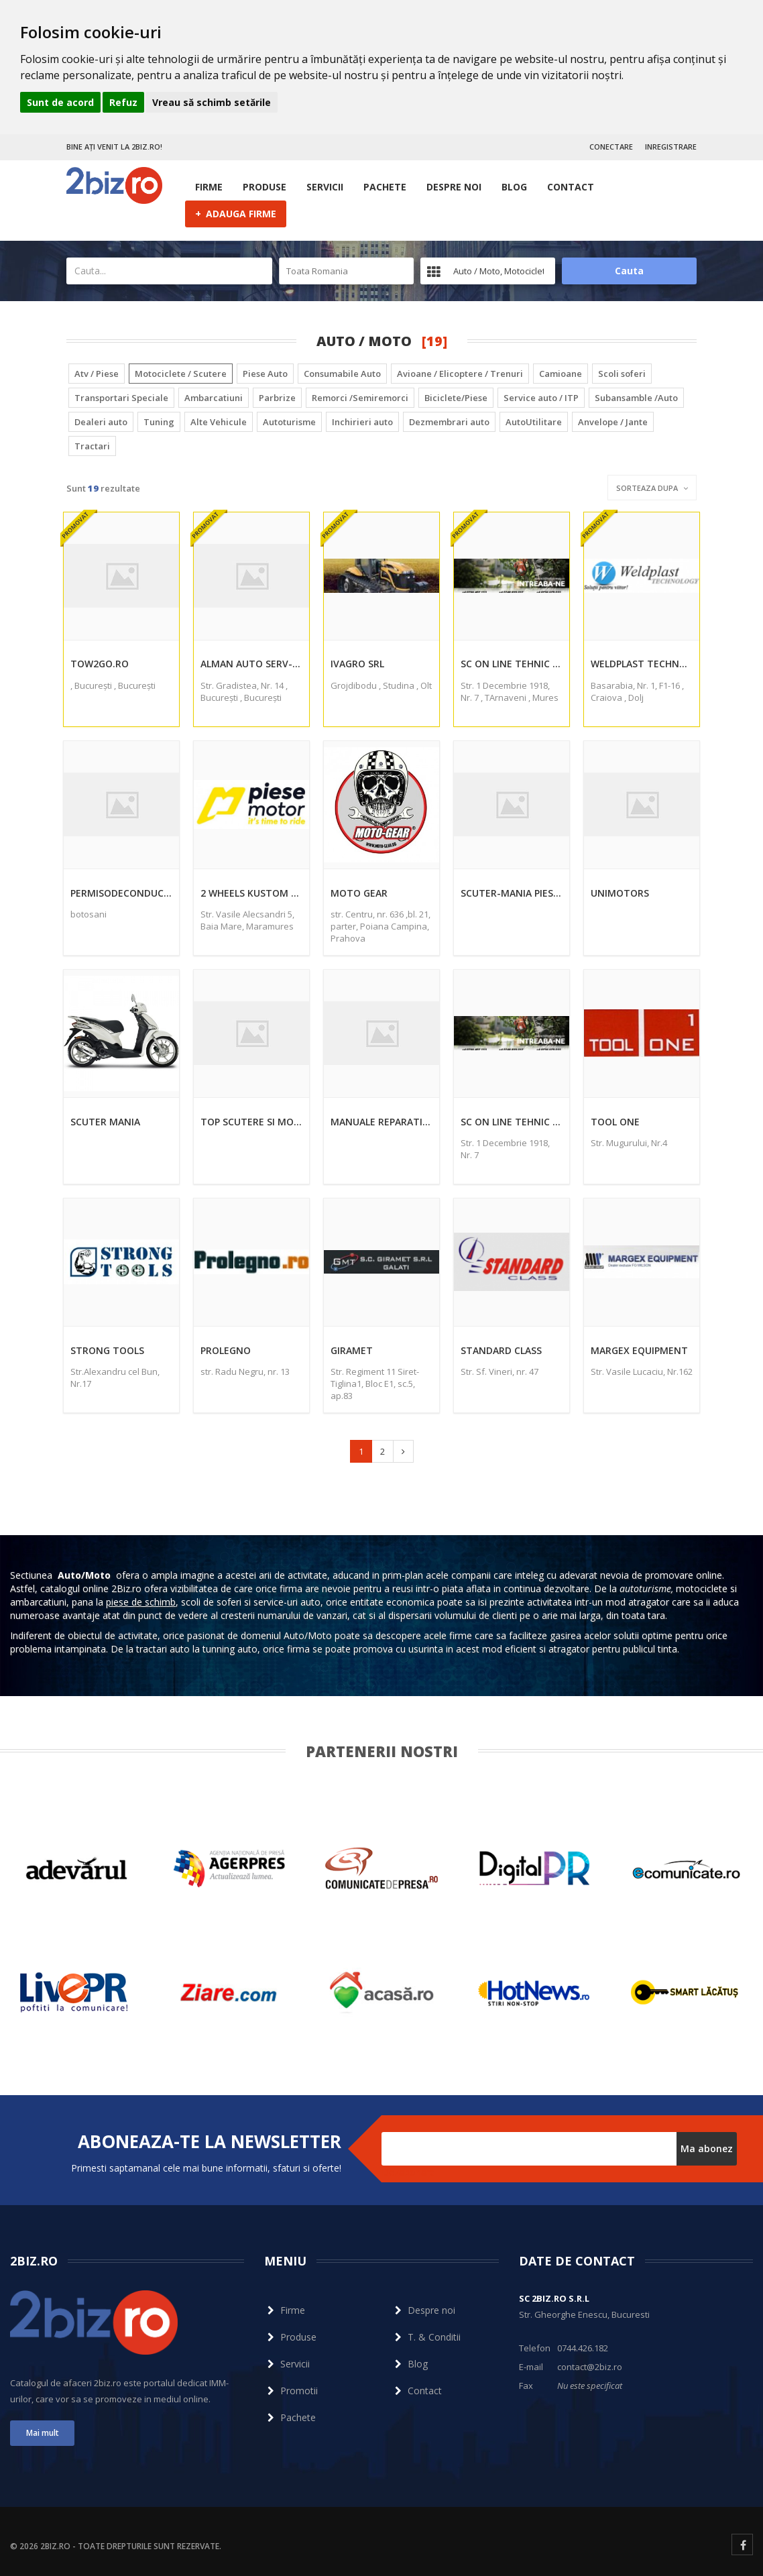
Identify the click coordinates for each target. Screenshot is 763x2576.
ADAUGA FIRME (235, 213)
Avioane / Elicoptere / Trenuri (460, 374)
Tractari (92, 446)
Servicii (324, 186)
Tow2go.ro (99, 663)
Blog (514, 186)
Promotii (291, 2390)
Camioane (560, 374)
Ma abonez (707, 2148)
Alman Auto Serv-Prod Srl (251, 663)
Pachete (384, 186)
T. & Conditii (426, 2337)
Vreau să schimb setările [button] (211, 102)
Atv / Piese (96, 374)
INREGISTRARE (671, 147)
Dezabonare (408, 2172)
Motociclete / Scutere (181, 374)
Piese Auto (265, 374)
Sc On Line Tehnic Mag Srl (512, 663)
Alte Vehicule (218, 422)
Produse (264, 186)
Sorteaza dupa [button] (652, 488)
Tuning (158, 422)
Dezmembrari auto (449, 422)
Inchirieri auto (362, 422)
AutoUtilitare (534, 422)
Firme (209, 186)
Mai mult (42, 2433)
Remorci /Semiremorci (360, 398)
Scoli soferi (622, 374)
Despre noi (453, 186)
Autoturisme (289, 422)
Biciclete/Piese (455, 398)
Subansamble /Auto (636, 398)
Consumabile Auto (342, 374)
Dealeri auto (100, 422)
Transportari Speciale (121, 398)
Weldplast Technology (642, 663)
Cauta (629, 270)
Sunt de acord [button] (60, 102)
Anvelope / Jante (613, 422)
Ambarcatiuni (213, 398)
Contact (570, 186)
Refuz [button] (123, 102)
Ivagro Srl (357, 663)
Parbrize (277, 398)
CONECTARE (611, 147)
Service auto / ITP (541, 398)
